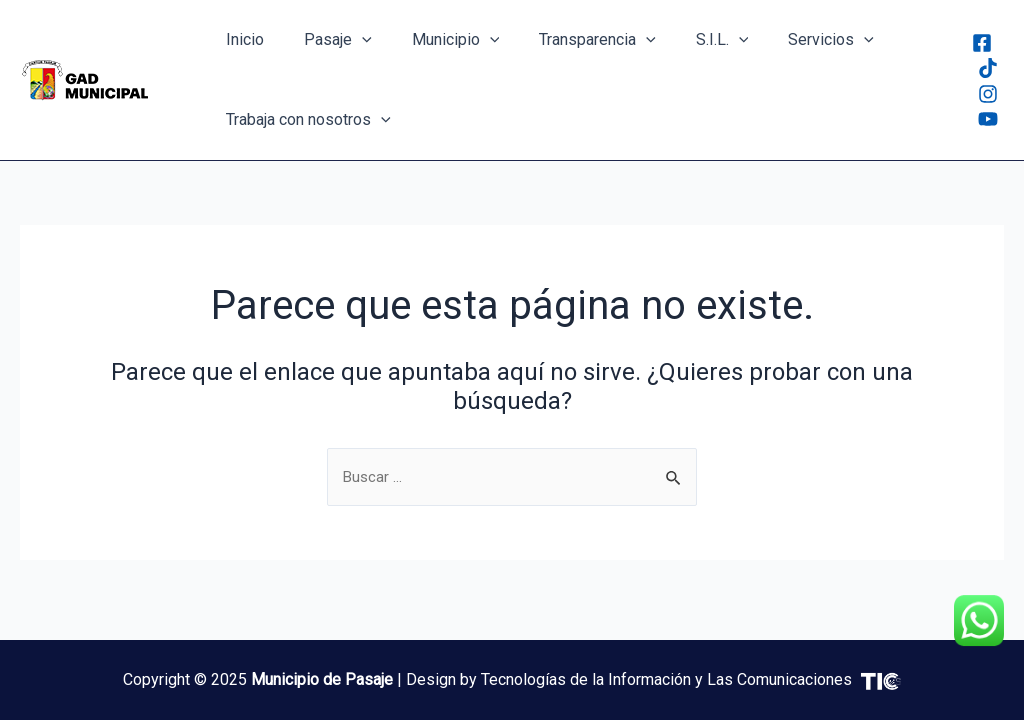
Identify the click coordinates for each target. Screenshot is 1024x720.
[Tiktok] (988, 68)
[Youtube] (988, 119)
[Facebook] (982, 43)
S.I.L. (686, 40)
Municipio (436, 40)
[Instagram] (988, 94)
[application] (350, 40)
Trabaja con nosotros (304, 120)
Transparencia (569, 40)
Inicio (241, 39)
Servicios (787, 40)
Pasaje (326, 40)
